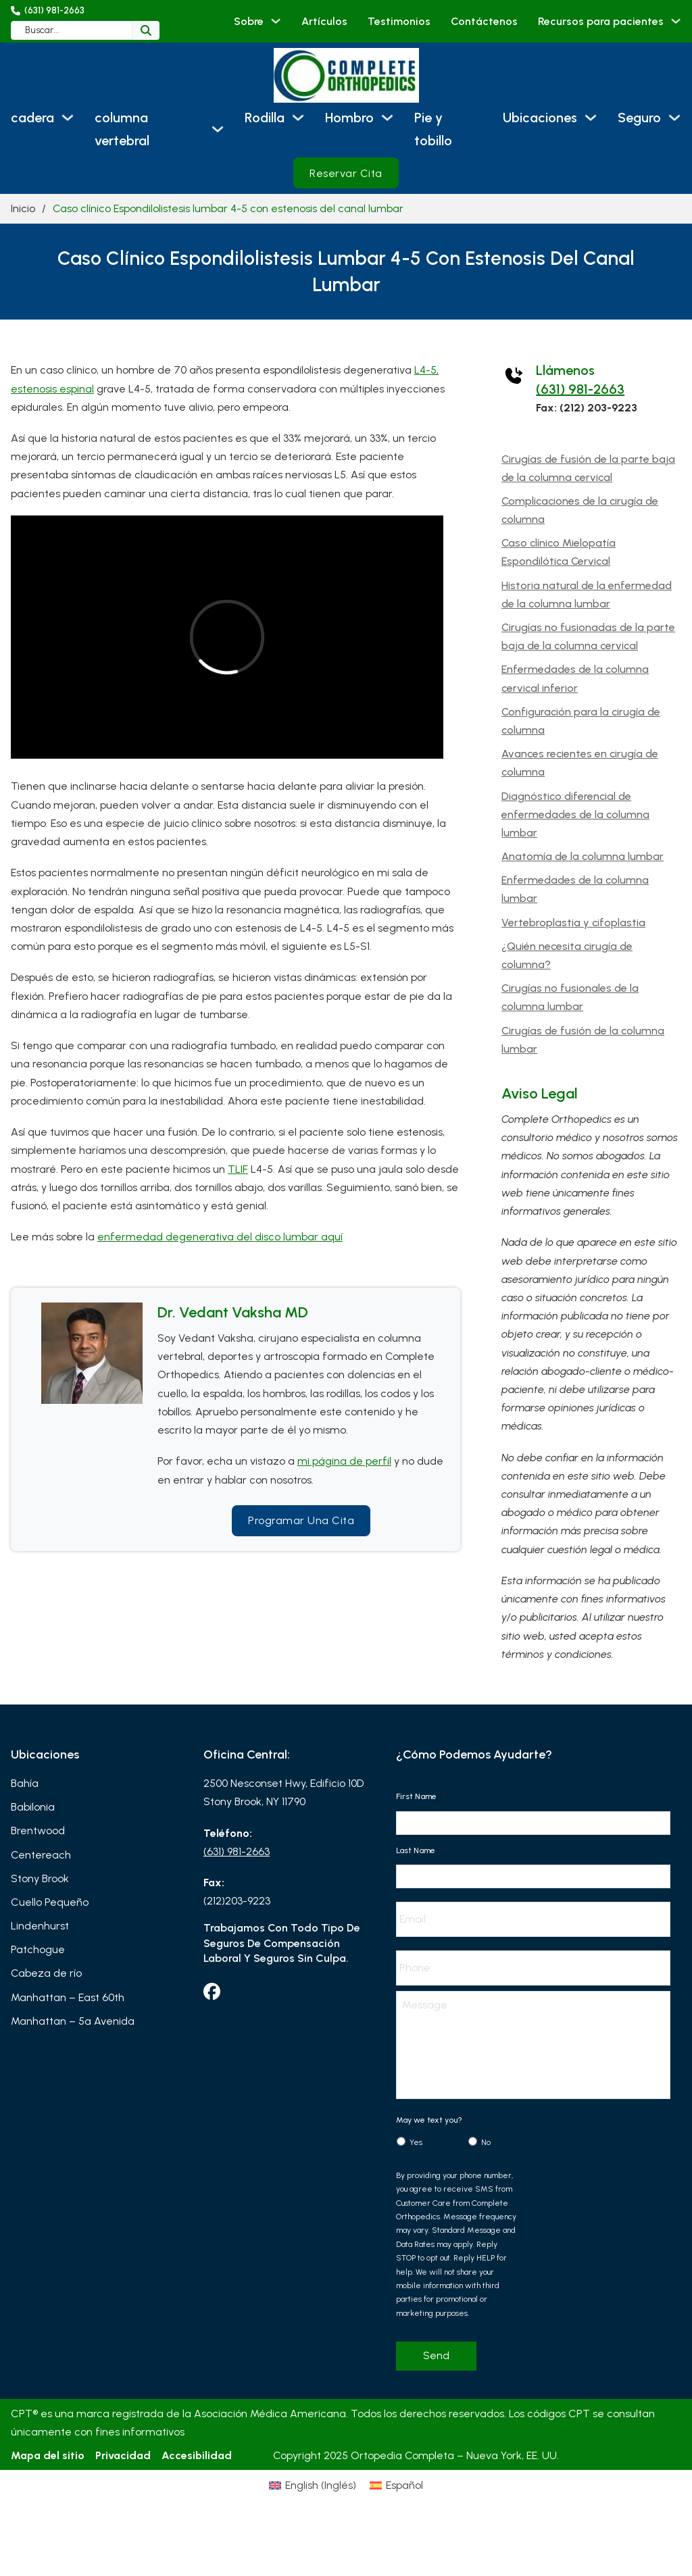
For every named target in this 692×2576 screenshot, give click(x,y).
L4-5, (426, 369)
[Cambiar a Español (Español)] (396, 2485)
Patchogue (38, 1949)
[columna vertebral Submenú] (217, 129)
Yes (416, 2142)
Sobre (249, 21)
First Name (420, 1796)
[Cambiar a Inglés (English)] (312, 2485)
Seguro (639, 117)
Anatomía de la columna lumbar (582, 856)
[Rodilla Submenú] (298, 117)
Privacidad (123, 2455)
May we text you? (433, 2120)
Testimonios (399, 21)
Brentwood (38, 1830)
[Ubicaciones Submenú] (590, 117)
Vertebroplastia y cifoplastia (573, 922)
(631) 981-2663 (580, 389)
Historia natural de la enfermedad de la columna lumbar (586, 594)
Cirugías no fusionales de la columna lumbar (570, 997)
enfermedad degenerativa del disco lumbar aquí (220, 1236)
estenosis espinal (52, 388)
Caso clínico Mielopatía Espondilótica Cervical (558, 551)
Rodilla (265, 117)
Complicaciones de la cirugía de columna (579, 510)
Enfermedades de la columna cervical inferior (575, 678)
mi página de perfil (344, 1461)
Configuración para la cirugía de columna (580, 720)
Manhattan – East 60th (67, 1997)
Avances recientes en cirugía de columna (579, 762)
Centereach (41, 1854)
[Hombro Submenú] (387, 117)
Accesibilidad (197, 2455)
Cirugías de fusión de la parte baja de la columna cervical (588, 468)
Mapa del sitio (47, 2455)
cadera (32, 117)
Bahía (25, 1783)
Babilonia (33, 1806)
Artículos (324, 21)
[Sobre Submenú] (275, 21)
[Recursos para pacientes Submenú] (675, 21)
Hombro (349, 117)
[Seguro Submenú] (674, 117)
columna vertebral (122, 129)
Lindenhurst (40, 1925)
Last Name (420, 1850)
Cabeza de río (46, 1973)
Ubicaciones (540, 117)
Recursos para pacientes (601, 21)
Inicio (23, 208)
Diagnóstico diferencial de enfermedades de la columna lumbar (575, 814)
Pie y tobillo (433, 129)
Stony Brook (40, 1878)
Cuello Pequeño (50, 1902)
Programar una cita (301, 1520)
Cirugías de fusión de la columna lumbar (582, 1039)
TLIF (238, 1169)
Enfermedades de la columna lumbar (575, 889)
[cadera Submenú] (67, 117)
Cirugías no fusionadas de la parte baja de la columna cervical (588, 636)
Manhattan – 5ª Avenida (72, 2021)
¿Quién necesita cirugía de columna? (567, 955)
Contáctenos (484, 21)
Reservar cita (346, 173)
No (486, 2142)
